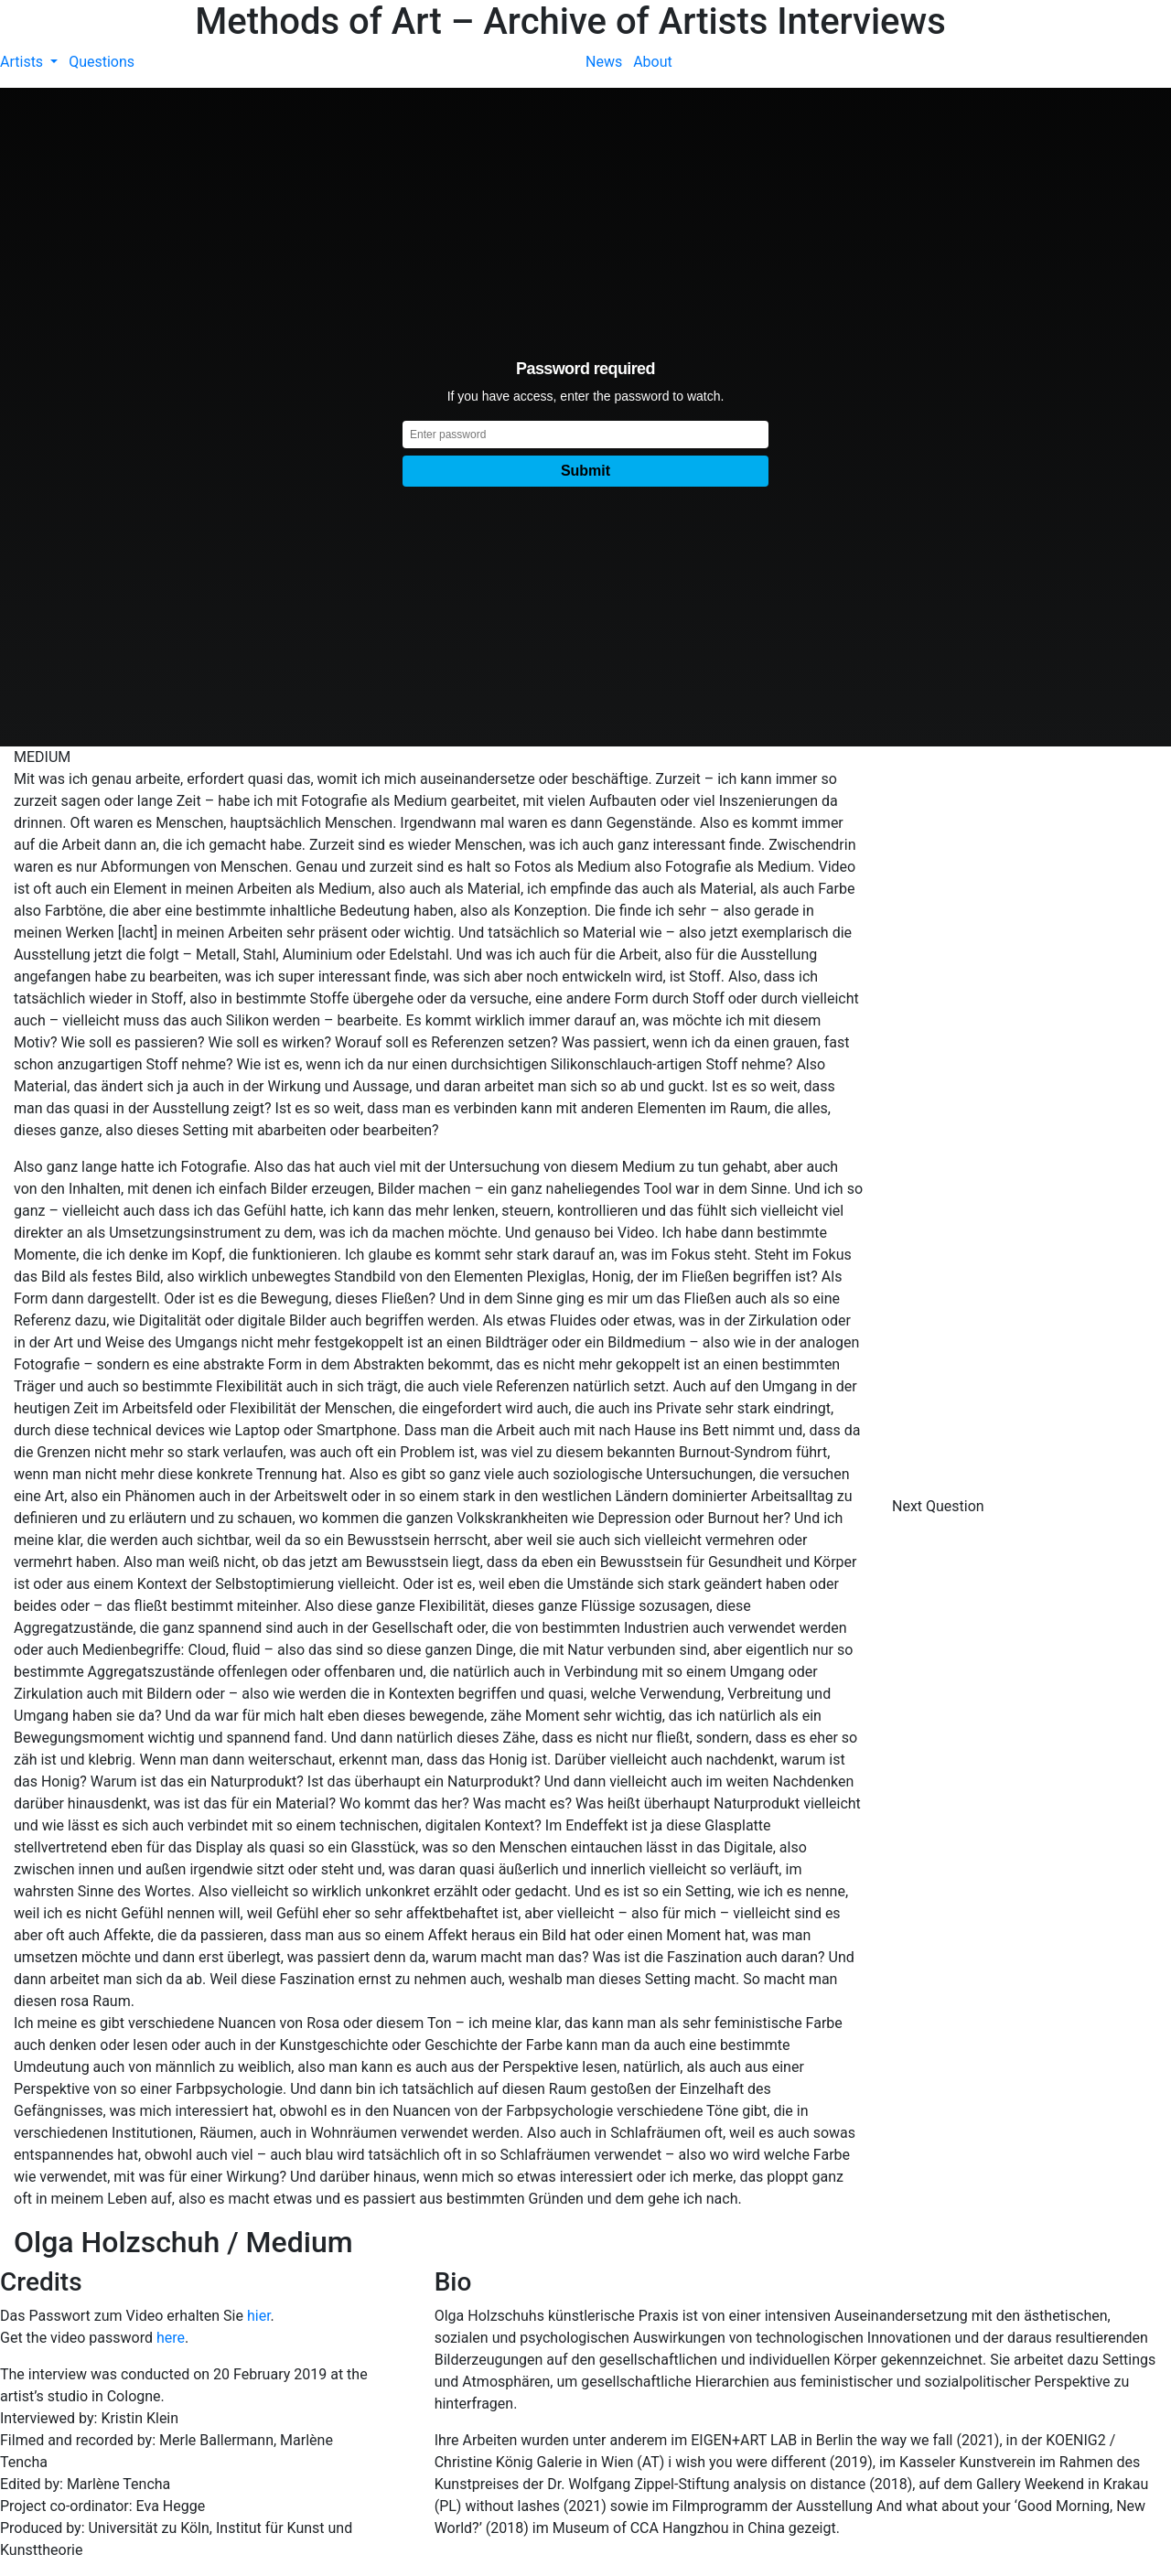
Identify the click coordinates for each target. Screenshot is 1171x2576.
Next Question (940, 1506)
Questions (101, 61)
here (170, 2337)
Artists (23, 61)
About (652, 61)
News (604, 61)
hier (259, 2315)
